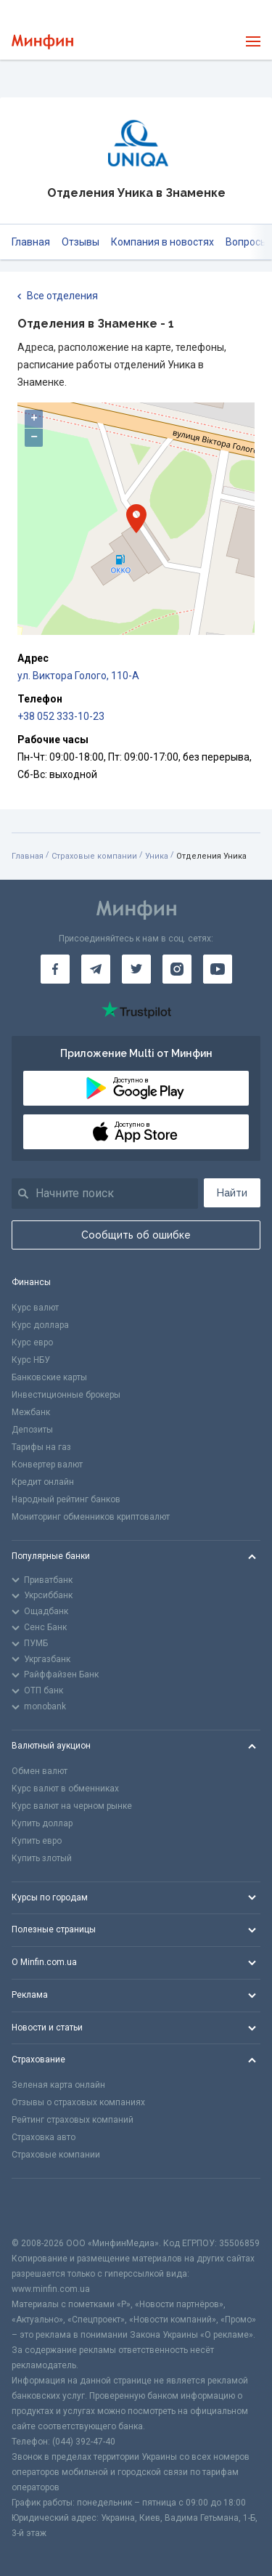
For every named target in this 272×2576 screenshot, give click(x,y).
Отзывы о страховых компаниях (78, 2102)
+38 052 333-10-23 (60, 716)
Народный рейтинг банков (66, 1499)
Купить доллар (42, 1823)
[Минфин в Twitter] (136, 969)
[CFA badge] (44, 2207)
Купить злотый (42, 1858)
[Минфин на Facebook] (55, 969)
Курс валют (35, 1308)
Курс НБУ (31, 1360)
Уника (156, 856)
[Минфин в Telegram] (95, 969)
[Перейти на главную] (42, 42)
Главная (31, 242)
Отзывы (80, 242)
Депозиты (32, 1430)
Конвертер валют (47, 1464)
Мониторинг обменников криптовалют (91, 1517)
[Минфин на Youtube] (217, 969)
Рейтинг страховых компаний (72, 2120)
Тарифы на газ (41, 1447)
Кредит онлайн (43, 1482)
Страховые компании (94, 856)
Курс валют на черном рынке (72, 1806)
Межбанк (31, 1412)
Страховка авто (43, 2137)
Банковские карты (49, 1377)
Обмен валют (39, 1771)
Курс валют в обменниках (65, 1788)
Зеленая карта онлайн (58, 2085)
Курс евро (32, 1342)
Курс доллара (40, 1325)
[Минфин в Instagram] (176, 969)
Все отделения (57, 296)
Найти (232, 1193)
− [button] (34, 437)
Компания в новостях (162, 242)
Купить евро (37, 1841)
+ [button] (34, 418)
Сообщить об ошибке (136, 1235)
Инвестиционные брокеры (66, 1395)
